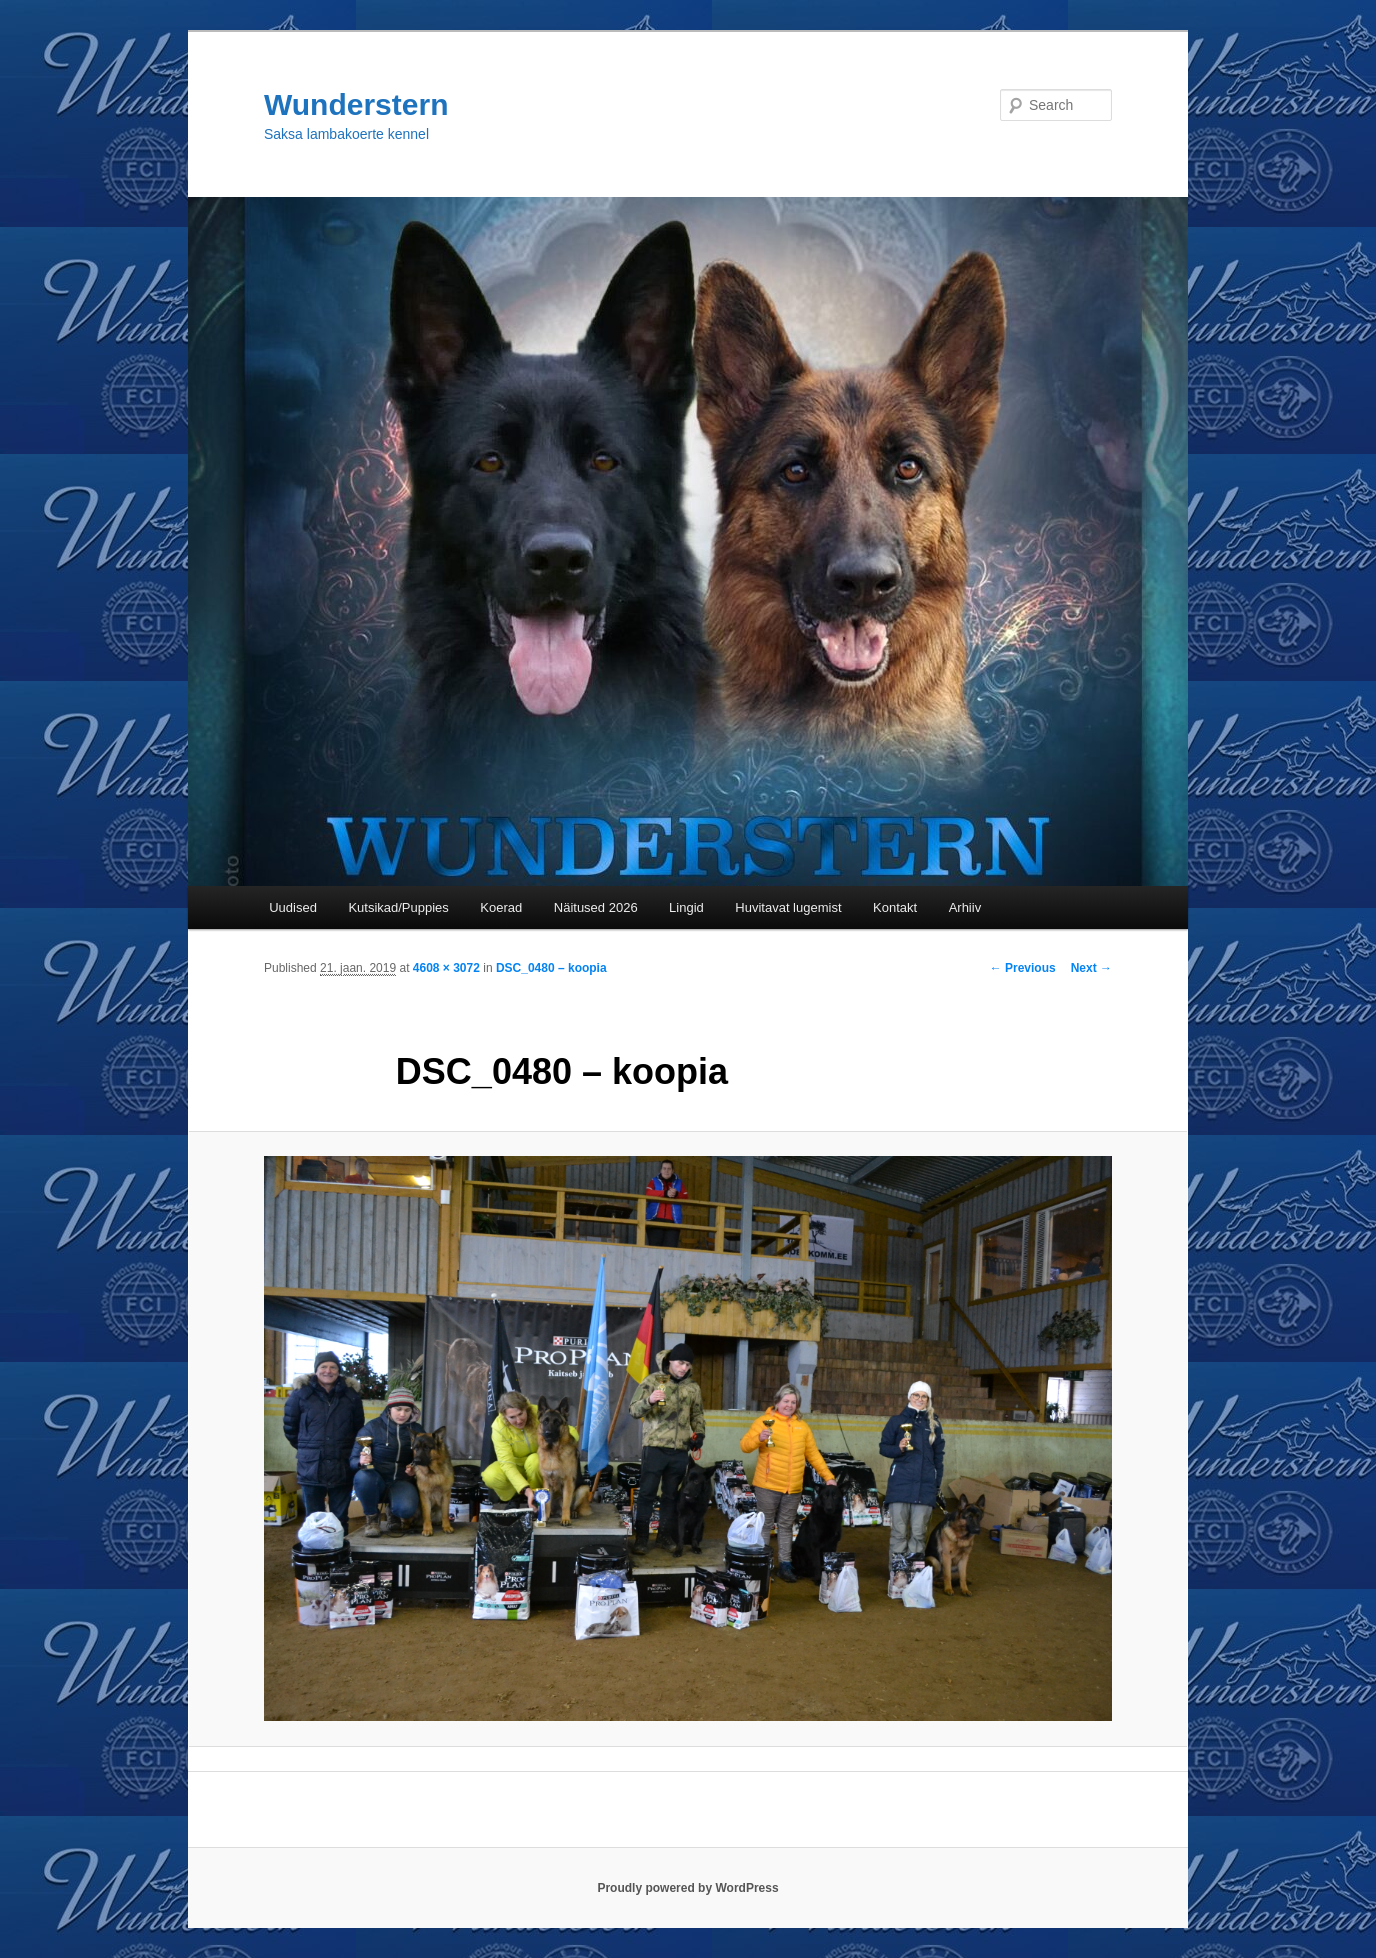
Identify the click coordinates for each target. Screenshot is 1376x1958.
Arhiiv (965, 907)
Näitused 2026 (596, 907)
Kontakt (895, 907)
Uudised (293, 907)
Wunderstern (356, 104)
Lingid (686, 907)
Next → (1091, 968)
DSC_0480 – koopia (551, 968)
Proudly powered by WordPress (687, 1888)
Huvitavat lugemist (788, 907)
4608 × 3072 (446, 968)
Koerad (501, 907)
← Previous (1023, 968)
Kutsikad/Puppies (398, 907)
